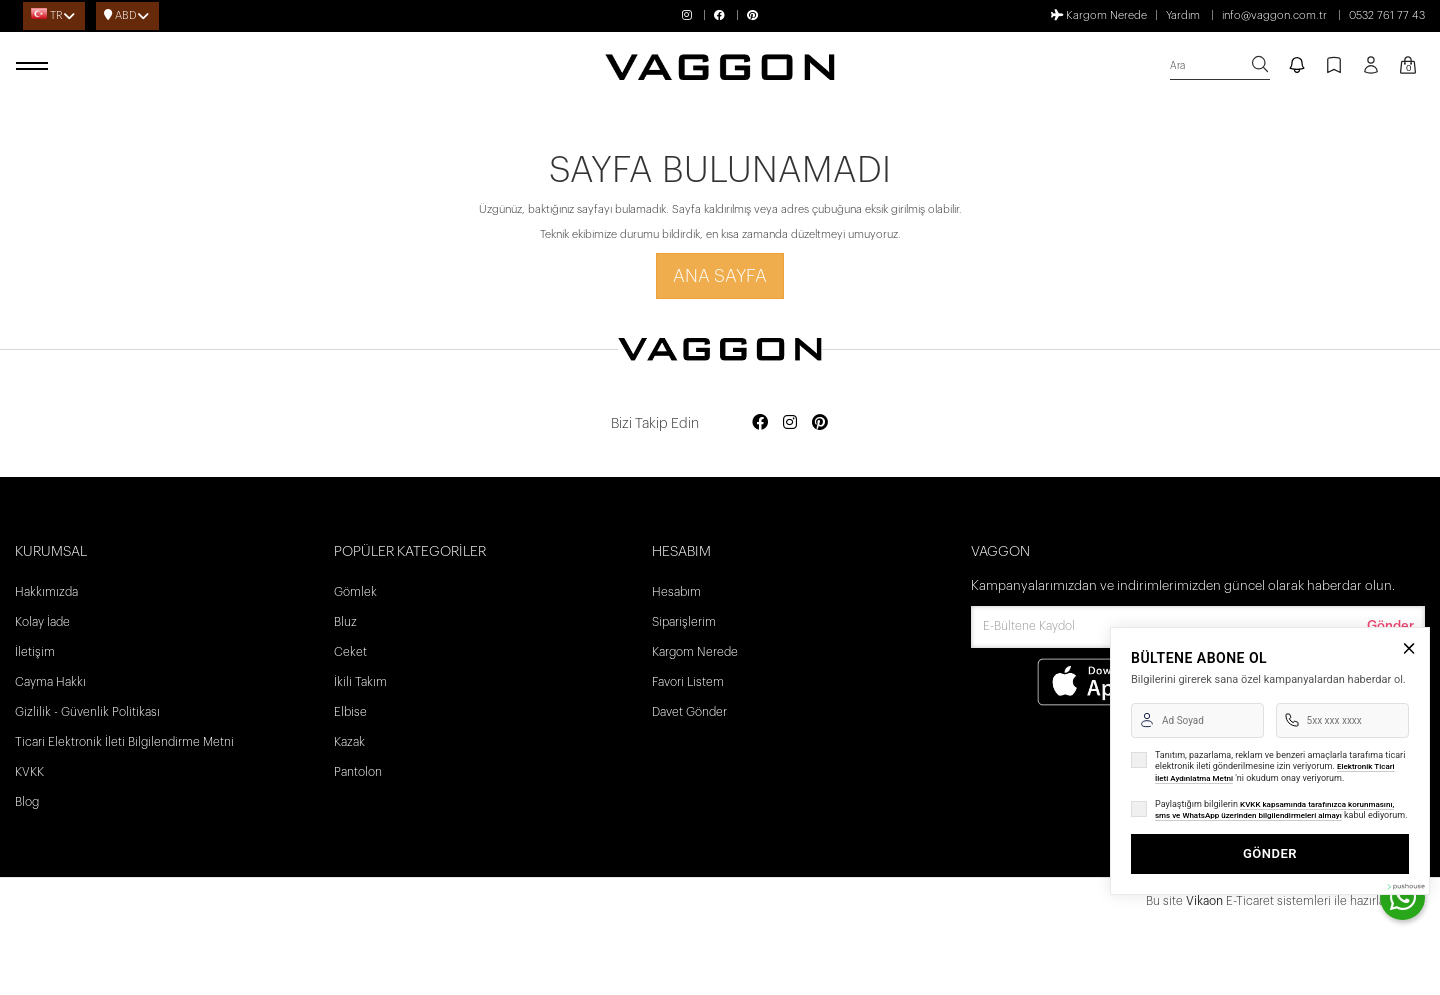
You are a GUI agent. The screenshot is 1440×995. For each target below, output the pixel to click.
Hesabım (676, 592)
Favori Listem (688, 682)
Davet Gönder (689, 712)
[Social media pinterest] (820, 423)
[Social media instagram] (790, 423)
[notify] (1297, 67)
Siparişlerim (684, 622)
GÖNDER (1270, 853)
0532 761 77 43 (1387, 15)
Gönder (1390, 625)
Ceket (350, 652)
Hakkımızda (46, 592)
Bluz (345, 622)
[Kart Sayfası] (1408, 67)
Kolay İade (42, 622)
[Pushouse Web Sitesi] (1405, 886)
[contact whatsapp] (1402, 897)
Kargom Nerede (1099, 15)
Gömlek (355, 592)
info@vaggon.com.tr (1274, 15)
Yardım (1183, 15)
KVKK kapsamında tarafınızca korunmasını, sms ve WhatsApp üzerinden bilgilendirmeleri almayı (1274, 810)
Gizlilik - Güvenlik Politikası (87, 712)
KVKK (29, 772)
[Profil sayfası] (1371, 72)
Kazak (349, 742)
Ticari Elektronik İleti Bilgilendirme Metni (124, 742)
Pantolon (358, 772)
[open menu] (35, 67)
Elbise (350, 712)
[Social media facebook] (760, 423)
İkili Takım (360, 682)
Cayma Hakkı (50, 682)
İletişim (35, 652)
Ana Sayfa (720, 276)
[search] (1220, 66)
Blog (27, 802)
